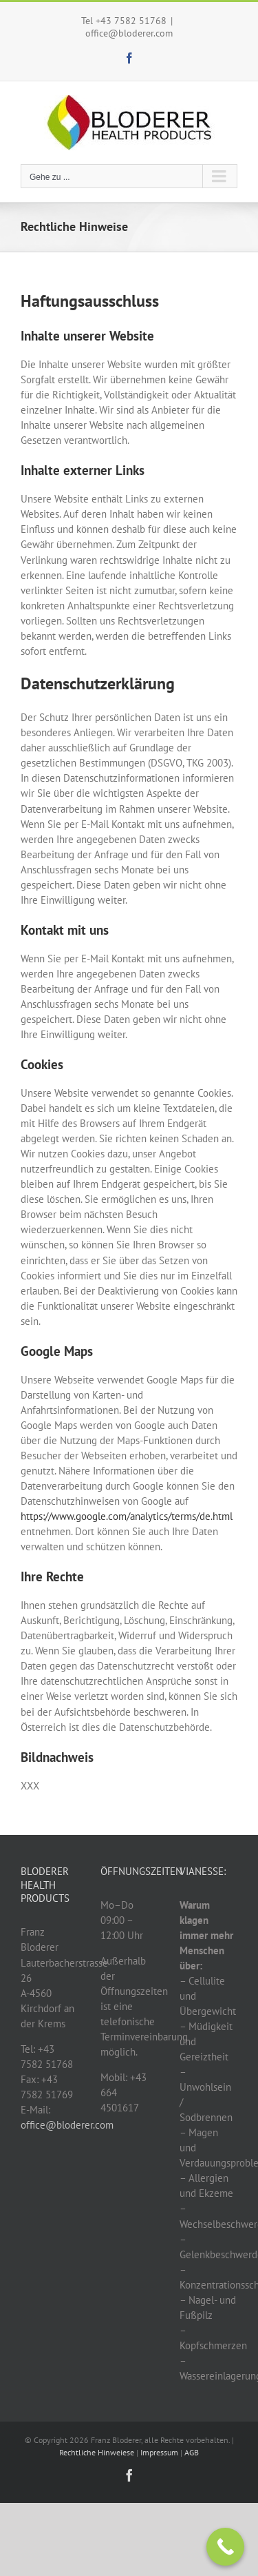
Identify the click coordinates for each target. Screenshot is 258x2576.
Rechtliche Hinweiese (96, 2452)
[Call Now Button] (225, 2547)
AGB (191, 2452)
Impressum (159, 2452)
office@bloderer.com (129, 33)
